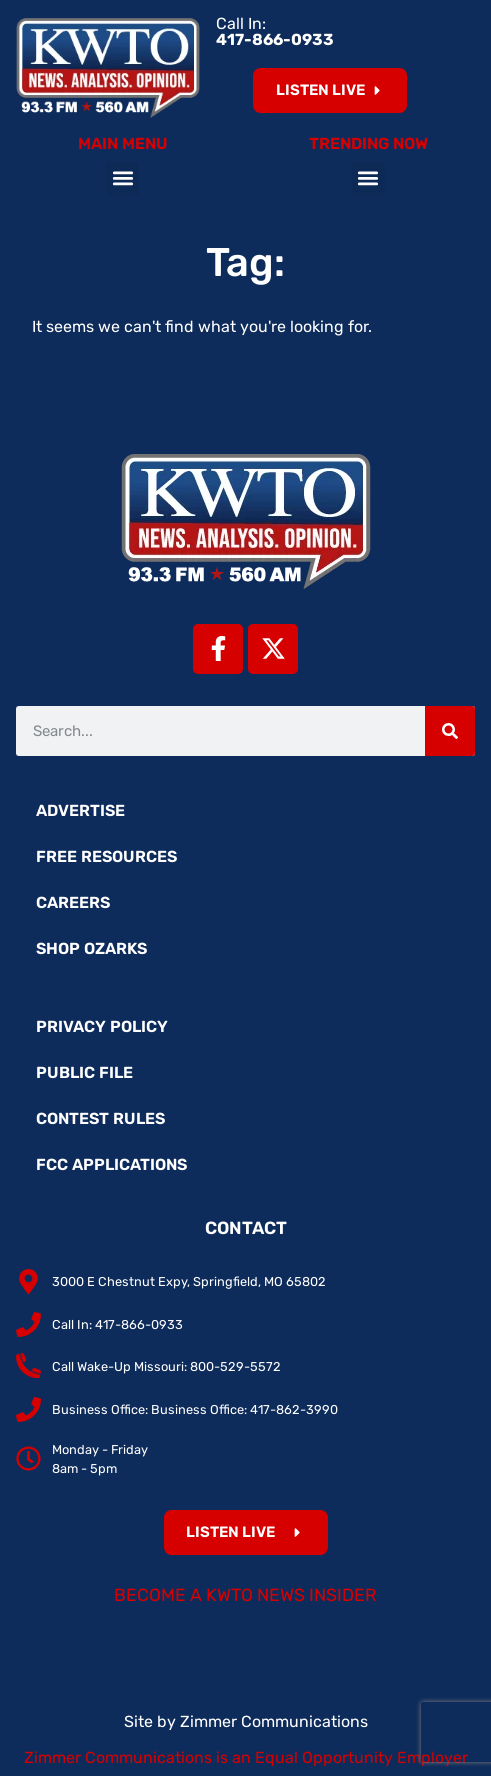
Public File (84, 1072)
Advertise (80, 810)
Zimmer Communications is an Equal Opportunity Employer (246, 1757)
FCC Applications (111, 1164)
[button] (122, 178)
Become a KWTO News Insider (245, 1595)
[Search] (450, 731)
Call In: (275, 31)
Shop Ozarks (91, 948)
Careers (73, 902)
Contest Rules (100, 1118)
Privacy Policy (102, 1026)
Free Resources (106, 856)
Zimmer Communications (274, 1721)
